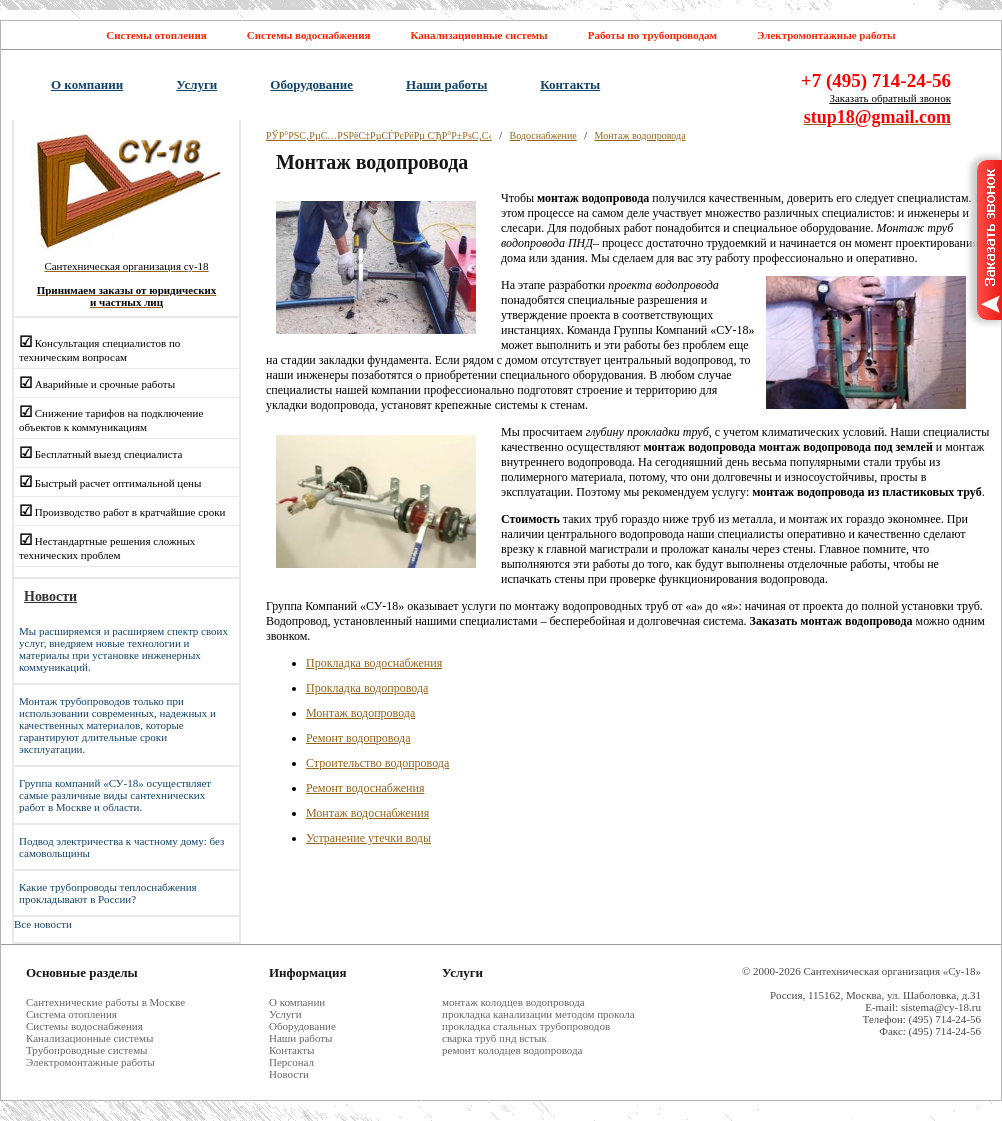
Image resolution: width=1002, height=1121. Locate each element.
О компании (87, 84)
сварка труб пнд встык (494, 1038)
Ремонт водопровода (358, 738)
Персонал (291, 1062)
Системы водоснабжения (309, 35)
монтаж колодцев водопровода (513, 1002)
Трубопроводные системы (87, 1050)
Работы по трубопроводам (652, 35)
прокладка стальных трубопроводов (526, 1026)
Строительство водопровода (377, 763)
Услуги (196, 84)
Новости (289, 1074)
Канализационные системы (478, 35)
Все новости (43, 924)
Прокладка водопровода (367, 688)
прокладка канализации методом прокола (538, 1014)
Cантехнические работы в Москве (105, 1002)
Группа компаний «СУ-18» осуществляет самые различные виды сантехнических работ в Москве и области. (115, 795)
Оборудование (311, 84)
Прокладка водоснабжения (374, 663)
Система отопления (71, 1014)
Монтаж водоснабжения (367, 813)
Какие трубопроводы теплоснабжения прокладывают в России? (108, 893)
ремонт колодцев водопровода (512, 1050)
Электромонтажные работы (826, 35)
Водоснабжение (543, 135)
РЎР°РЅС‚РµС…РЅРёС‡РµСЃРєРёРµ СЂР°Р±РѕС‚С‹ (379, 135)
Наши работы (446, 84)
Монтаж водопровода (640, 135)
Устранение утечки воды (368, 838)
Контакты (570, 84)
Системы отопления (156, 35)
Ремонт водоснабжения (365, 788)
